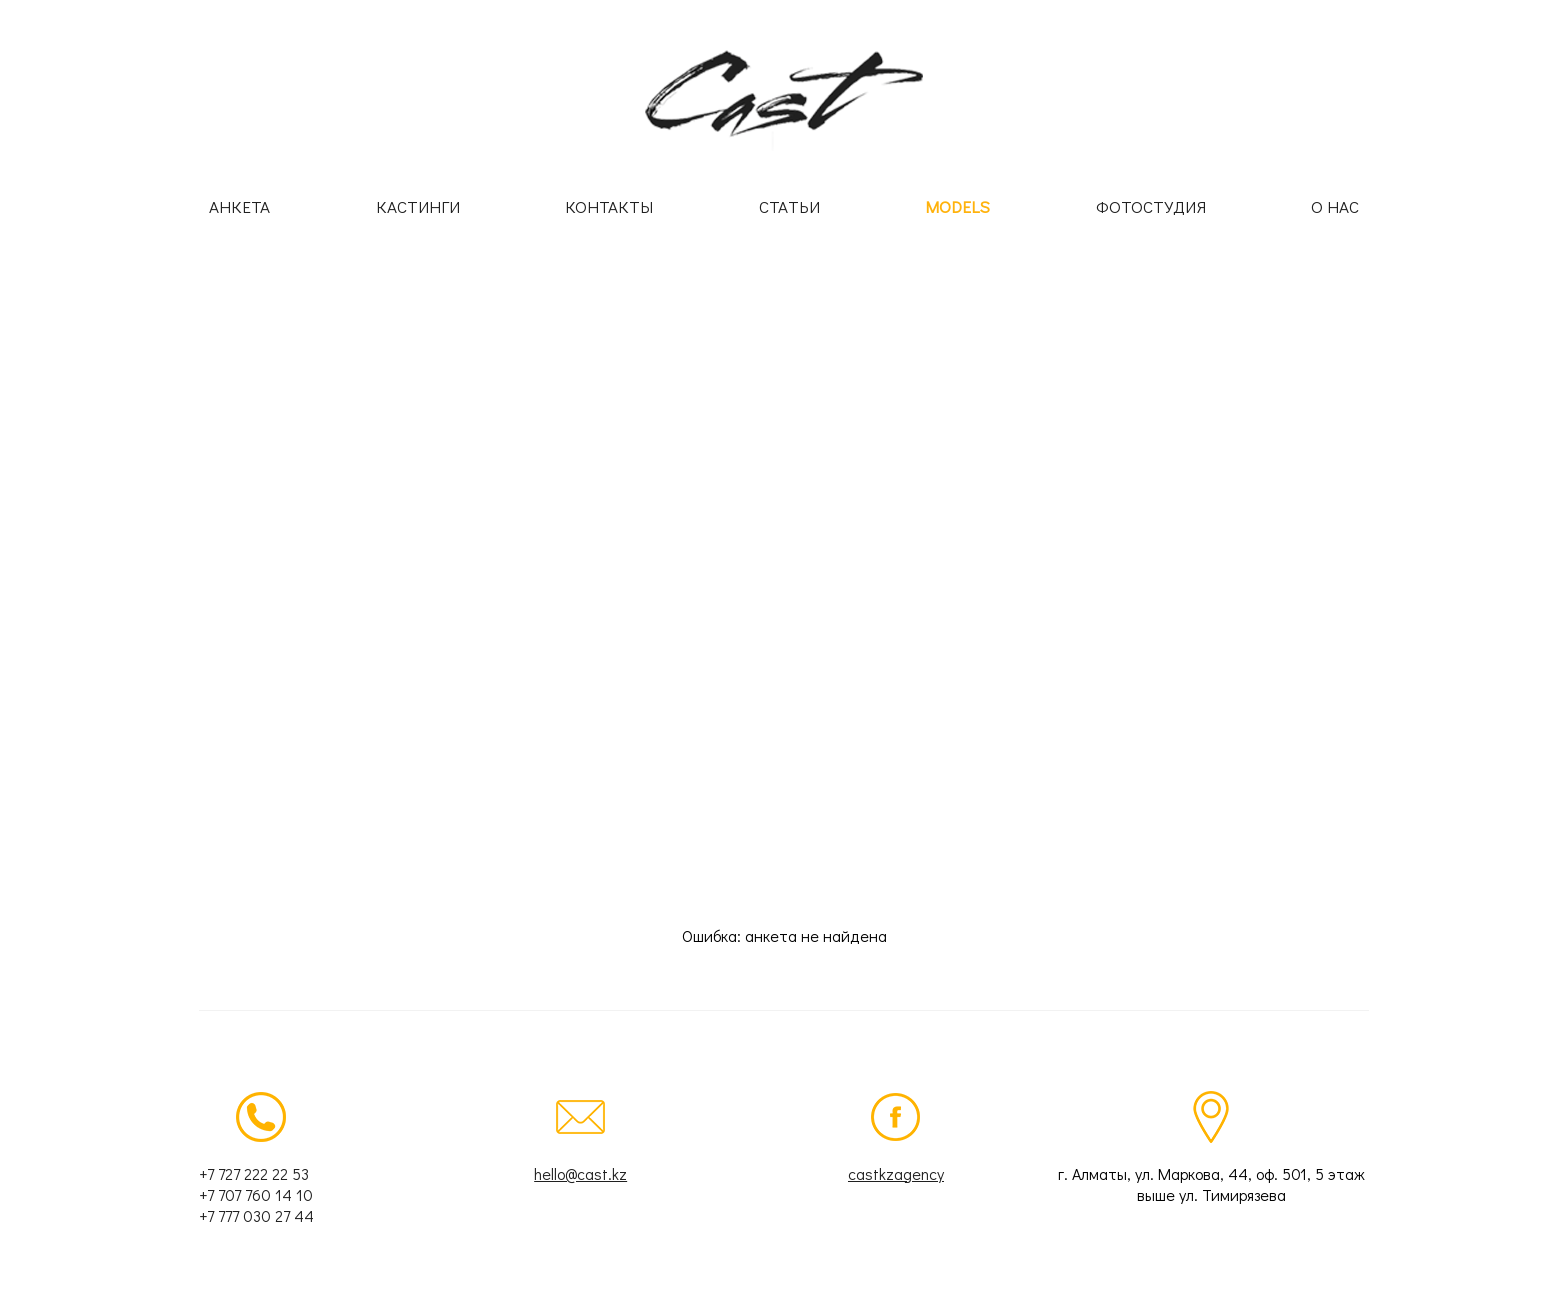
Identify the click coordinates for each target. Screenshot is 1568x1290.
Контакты (609, 206)
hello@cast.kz (580, 1173)
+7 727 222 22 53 (254, 1173)
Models (957, 206)
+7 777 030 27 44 (256, 1215)
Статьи (789, 206)
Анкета (239, 206)
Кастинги (418, 206)
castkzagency (896, 1173)
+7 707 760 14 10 (256, 1194)
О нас (1335, 206)
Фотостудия (1151, 206)
